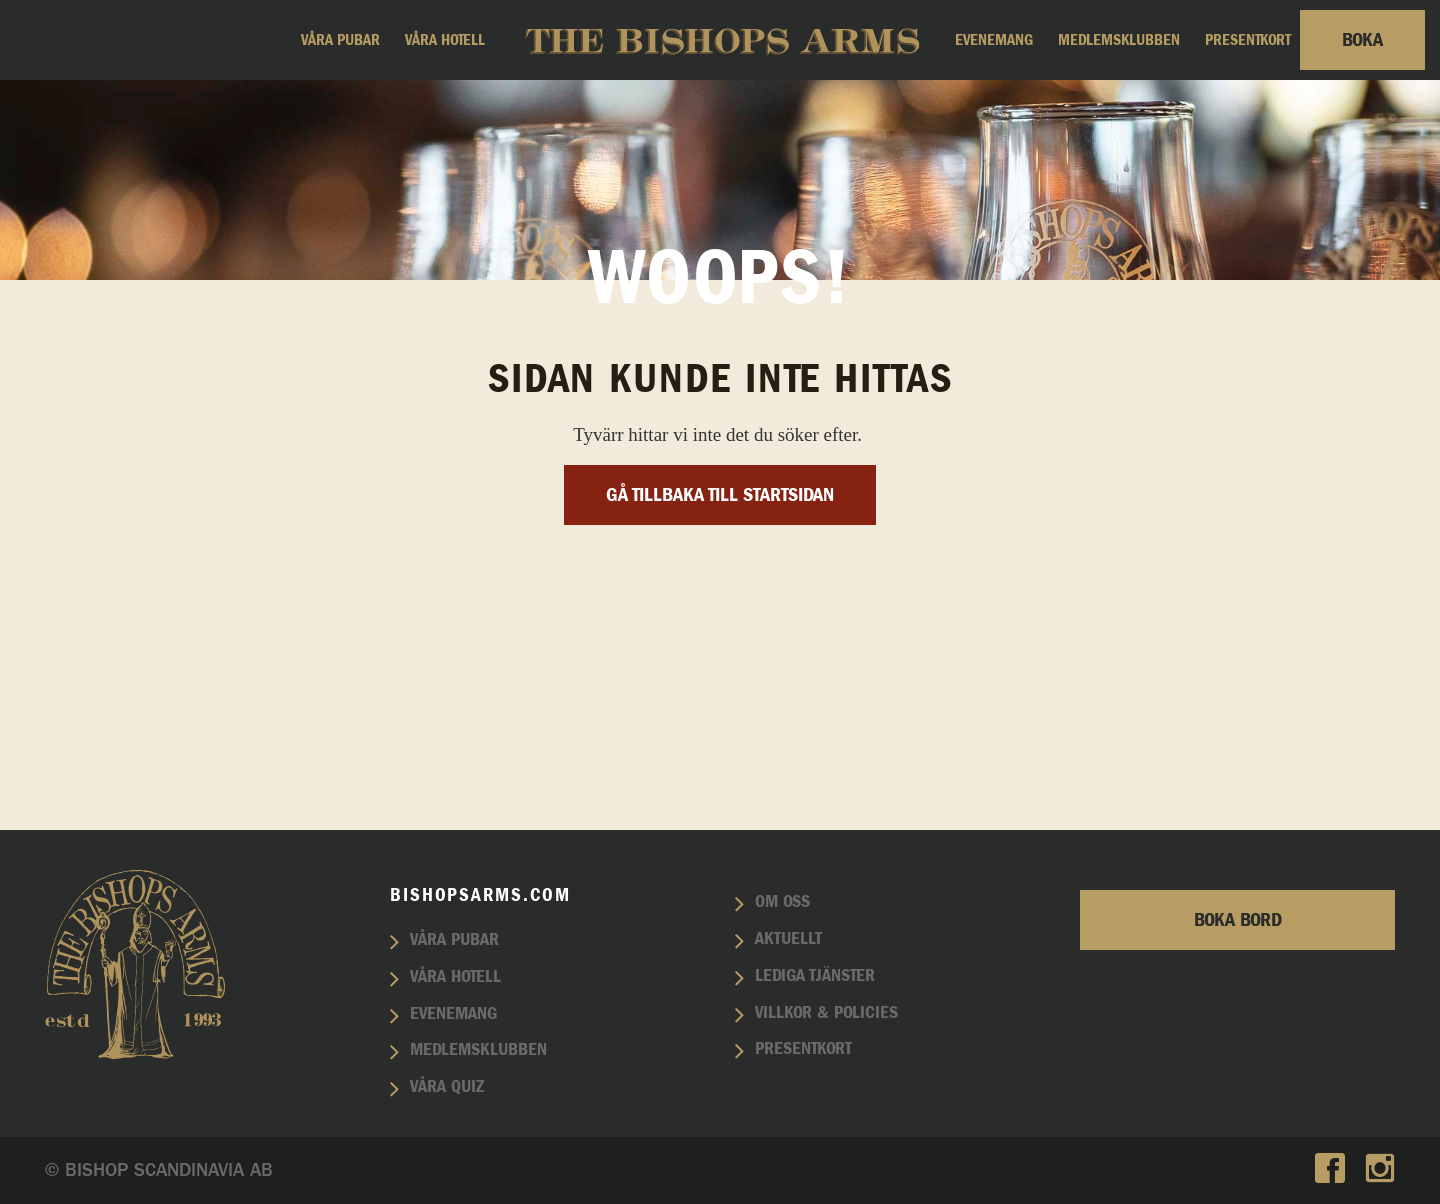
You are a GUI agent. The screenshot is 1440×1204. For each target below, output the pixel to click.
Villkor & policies (826, 1013)
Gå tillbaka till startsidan (720, 695)
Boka (1362, 40)
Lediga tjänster (815, 976)
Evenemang (994, 40)
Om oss (782, 902)
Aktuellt (788, 939)
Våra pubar (340, 40)
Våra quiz (447, 1087)
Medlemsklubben (1119, 40)
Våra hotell (445, 40)
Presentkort (1248, 40)
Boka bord (1238, 920)
